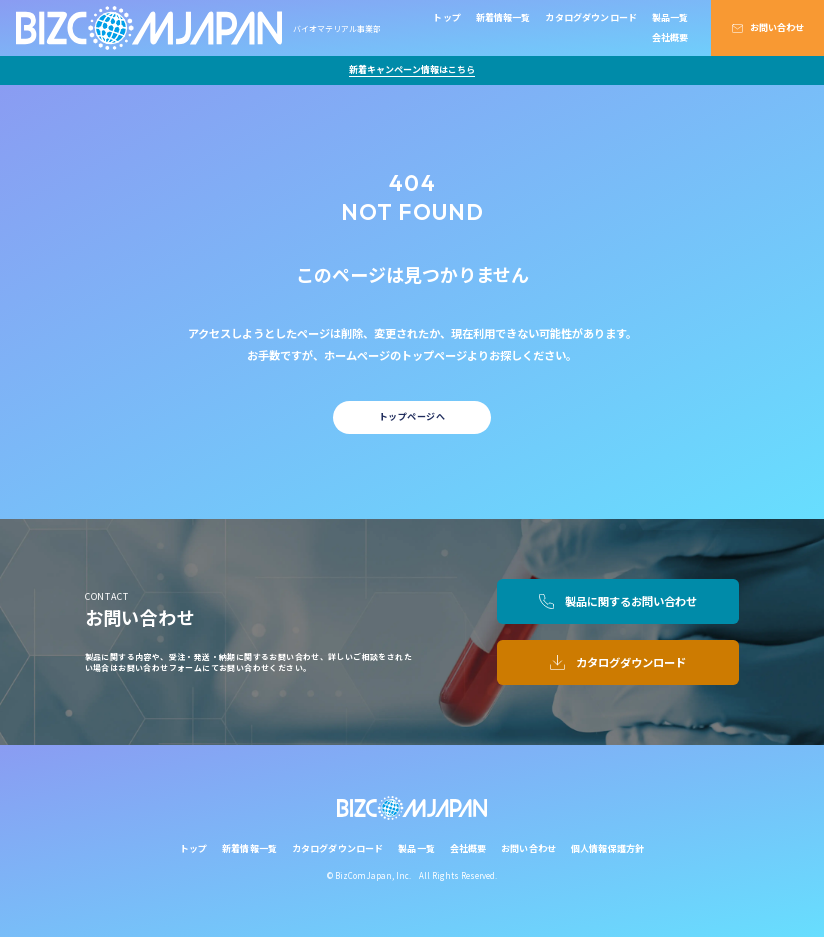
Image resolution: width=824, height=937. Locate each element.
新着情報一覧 (503, 17)
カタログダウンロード (591, 17)
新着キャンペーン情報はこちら (412, 70)
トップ (447, 17)
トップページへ (412, 416)
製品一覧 (670, 17)
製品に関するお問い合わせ (631, 601)
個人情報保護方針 (607, 848)
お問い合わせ (777, 27)
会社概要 (670, 37)
